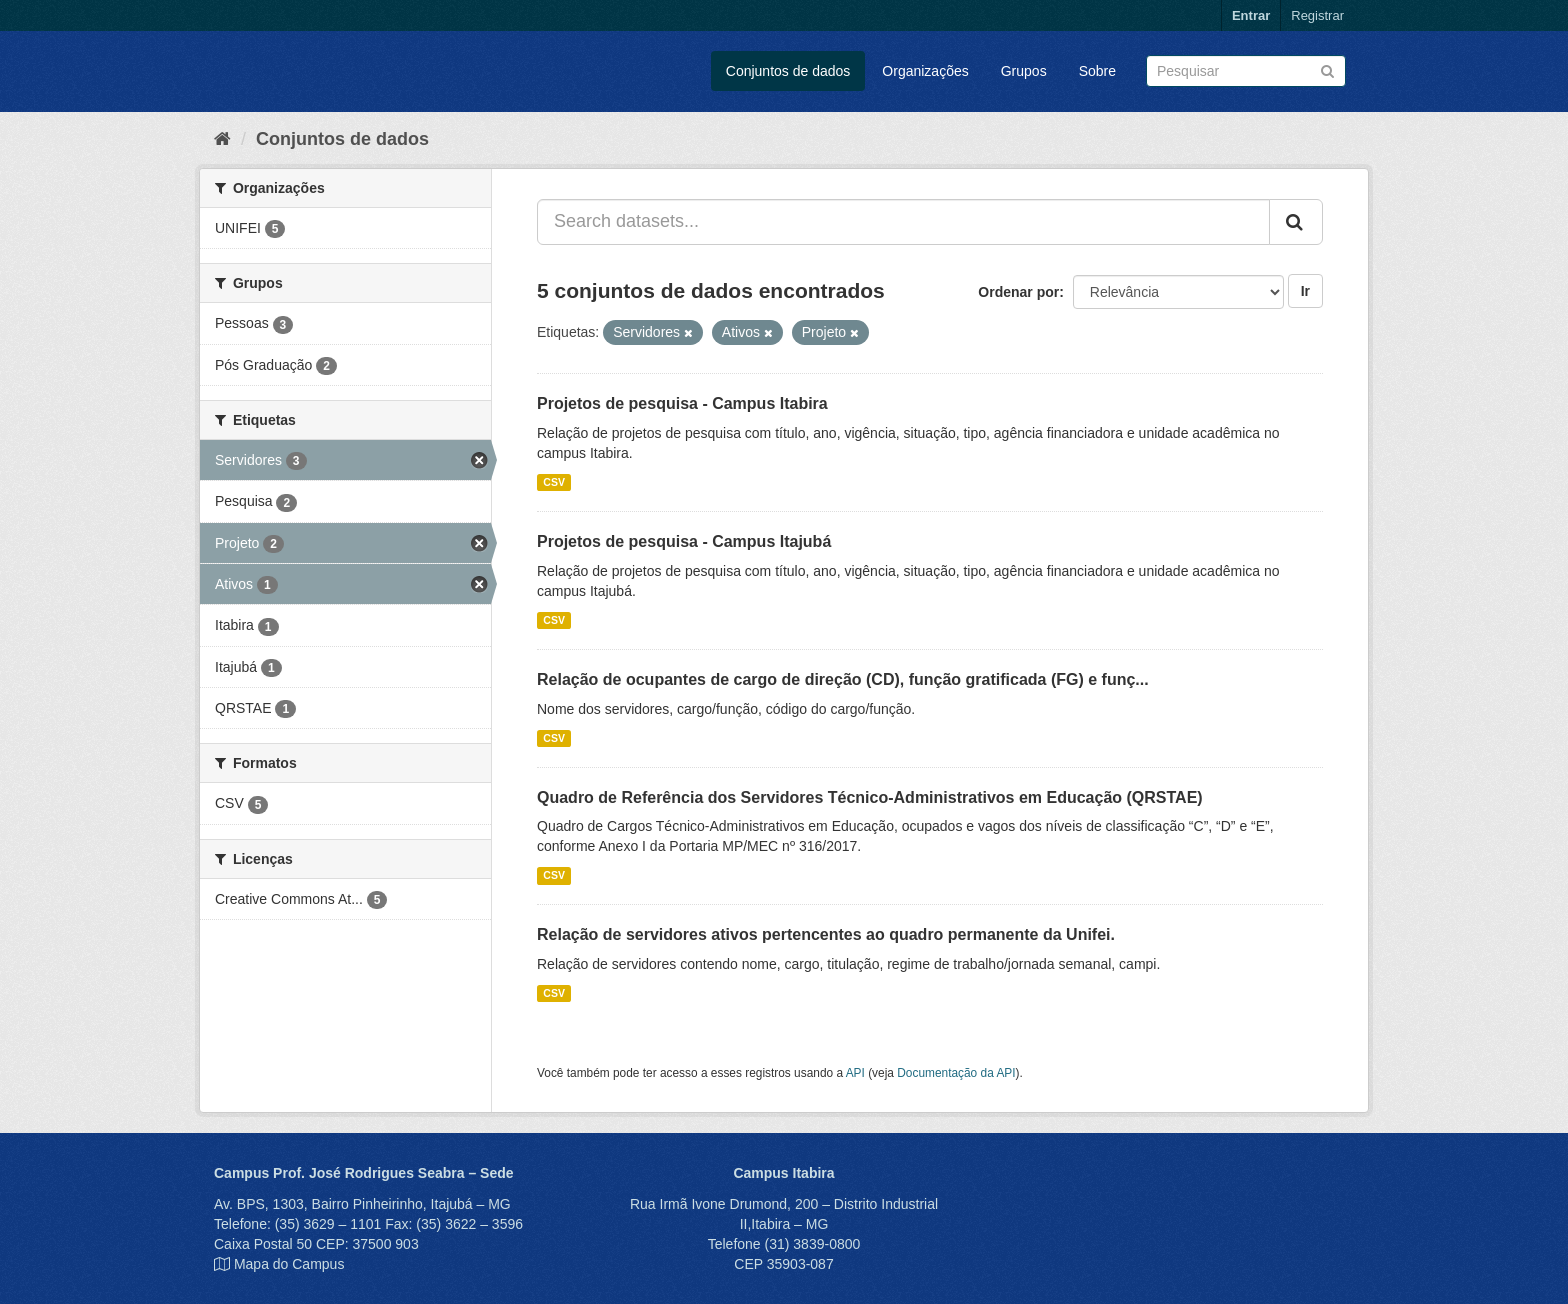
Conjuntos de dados (788, 71)
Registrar (1317, 15)
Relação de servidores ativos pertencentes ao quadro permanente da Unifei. (826, 934)
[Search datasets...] (903, 222)
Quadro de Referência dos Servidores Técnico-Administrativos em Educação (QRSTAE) (870, 797)
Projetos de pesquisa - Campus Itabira (682, 403)
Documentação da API (956, 1073)
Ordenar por (1018, 292)
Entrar (1251, 15)
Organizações (925, 71)
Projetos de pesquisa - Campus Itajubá (684, 541)
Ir (1305, 291)
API (855, 1073)
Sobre (1097, 71)
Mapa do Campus (289, 1264)
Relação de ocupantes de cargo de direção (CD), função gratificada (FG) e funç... (843, 679)
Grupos (1024, 71)
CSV (554, 482)
